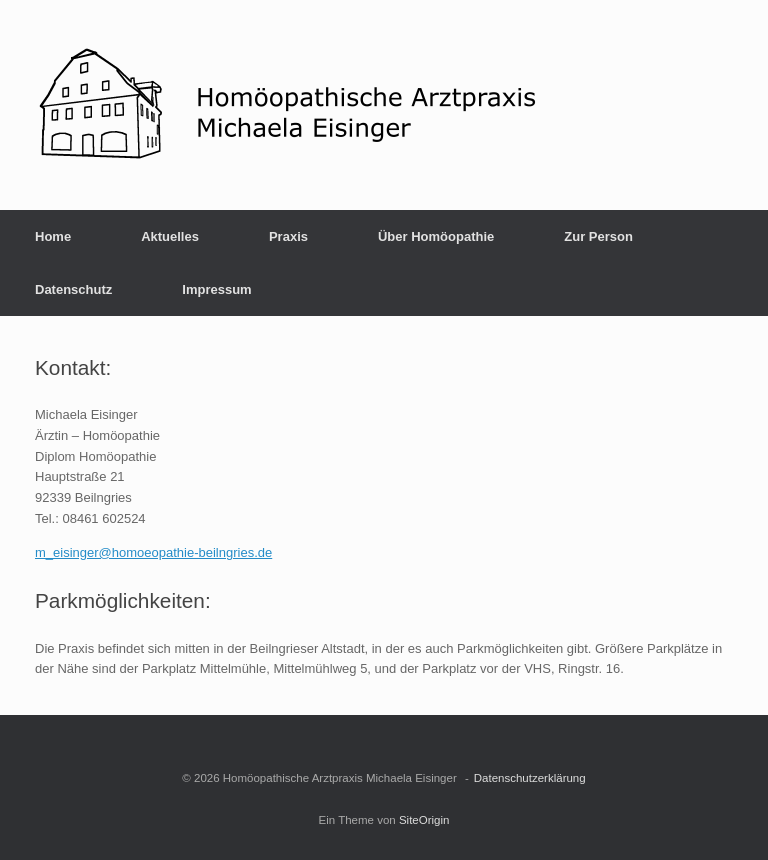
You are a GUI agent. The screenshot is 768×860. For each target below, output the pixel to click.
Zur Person (598, 236)
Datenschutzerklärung (530, 778)
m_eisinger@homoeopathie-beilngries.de (153, 552)
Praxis (288, 236)
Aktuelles (170, 236)
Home (53, 236)
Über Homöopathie (436, 236)
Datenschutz (73, 289)
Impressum (216, 289)
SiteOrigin (424, 820)
